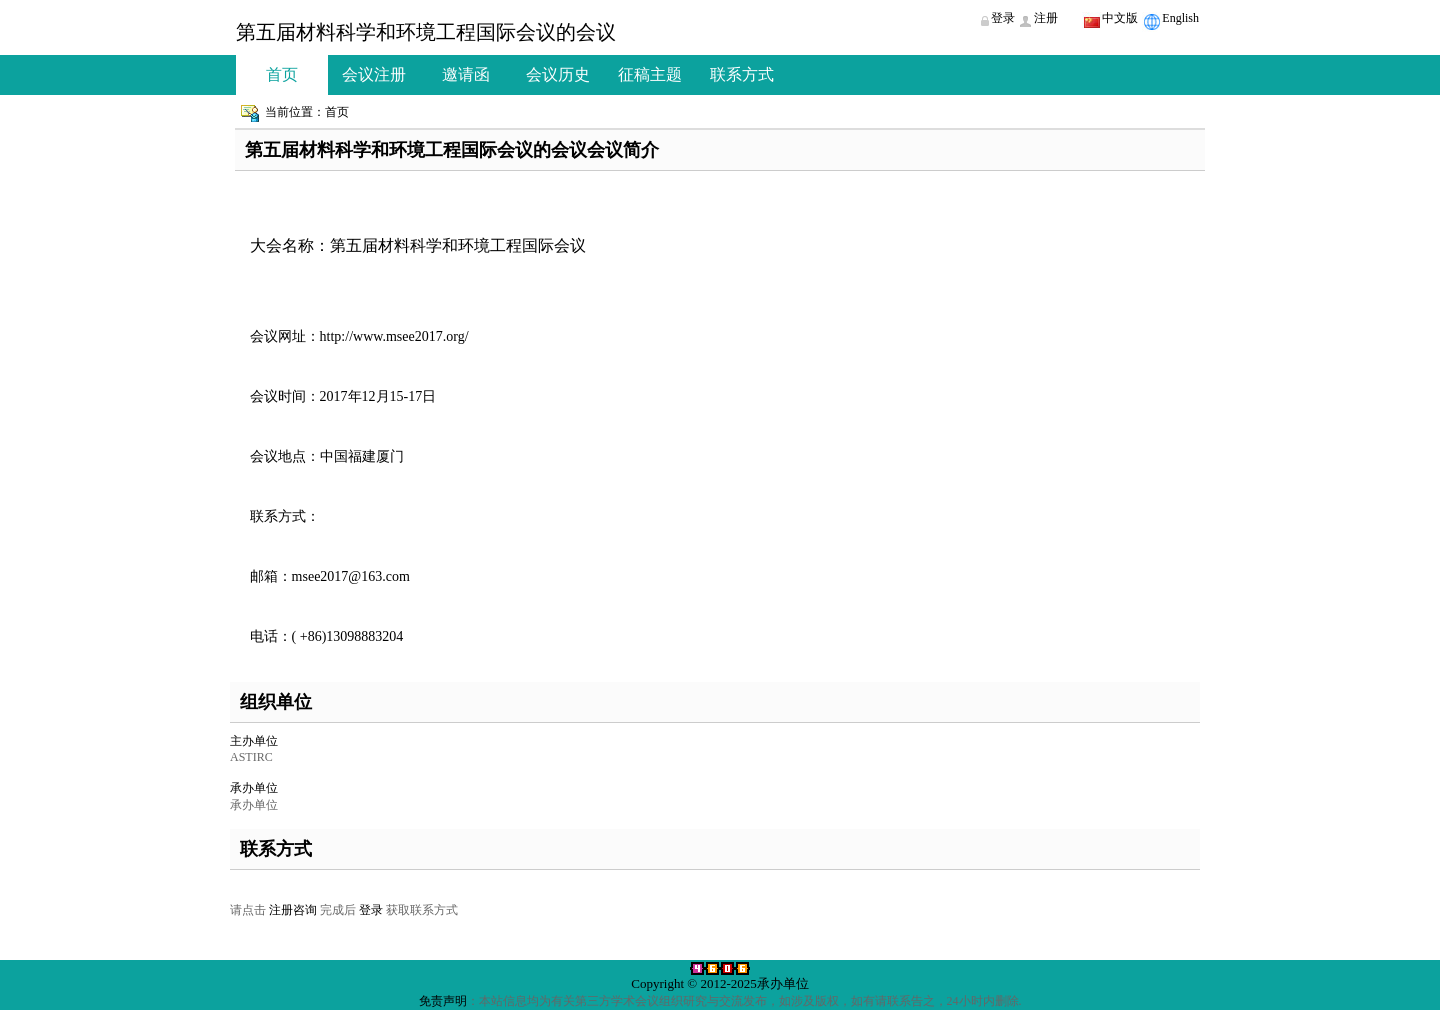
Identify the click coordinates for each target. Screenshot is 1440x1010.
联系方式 (742, 74)
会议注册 (374, 74)
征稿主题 (650, 74)
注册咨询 (293, 910)
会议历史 (558, 74)
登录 (371, 910)
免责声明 (443, 1001)
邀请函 (466, 74)
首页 (282, 74)
